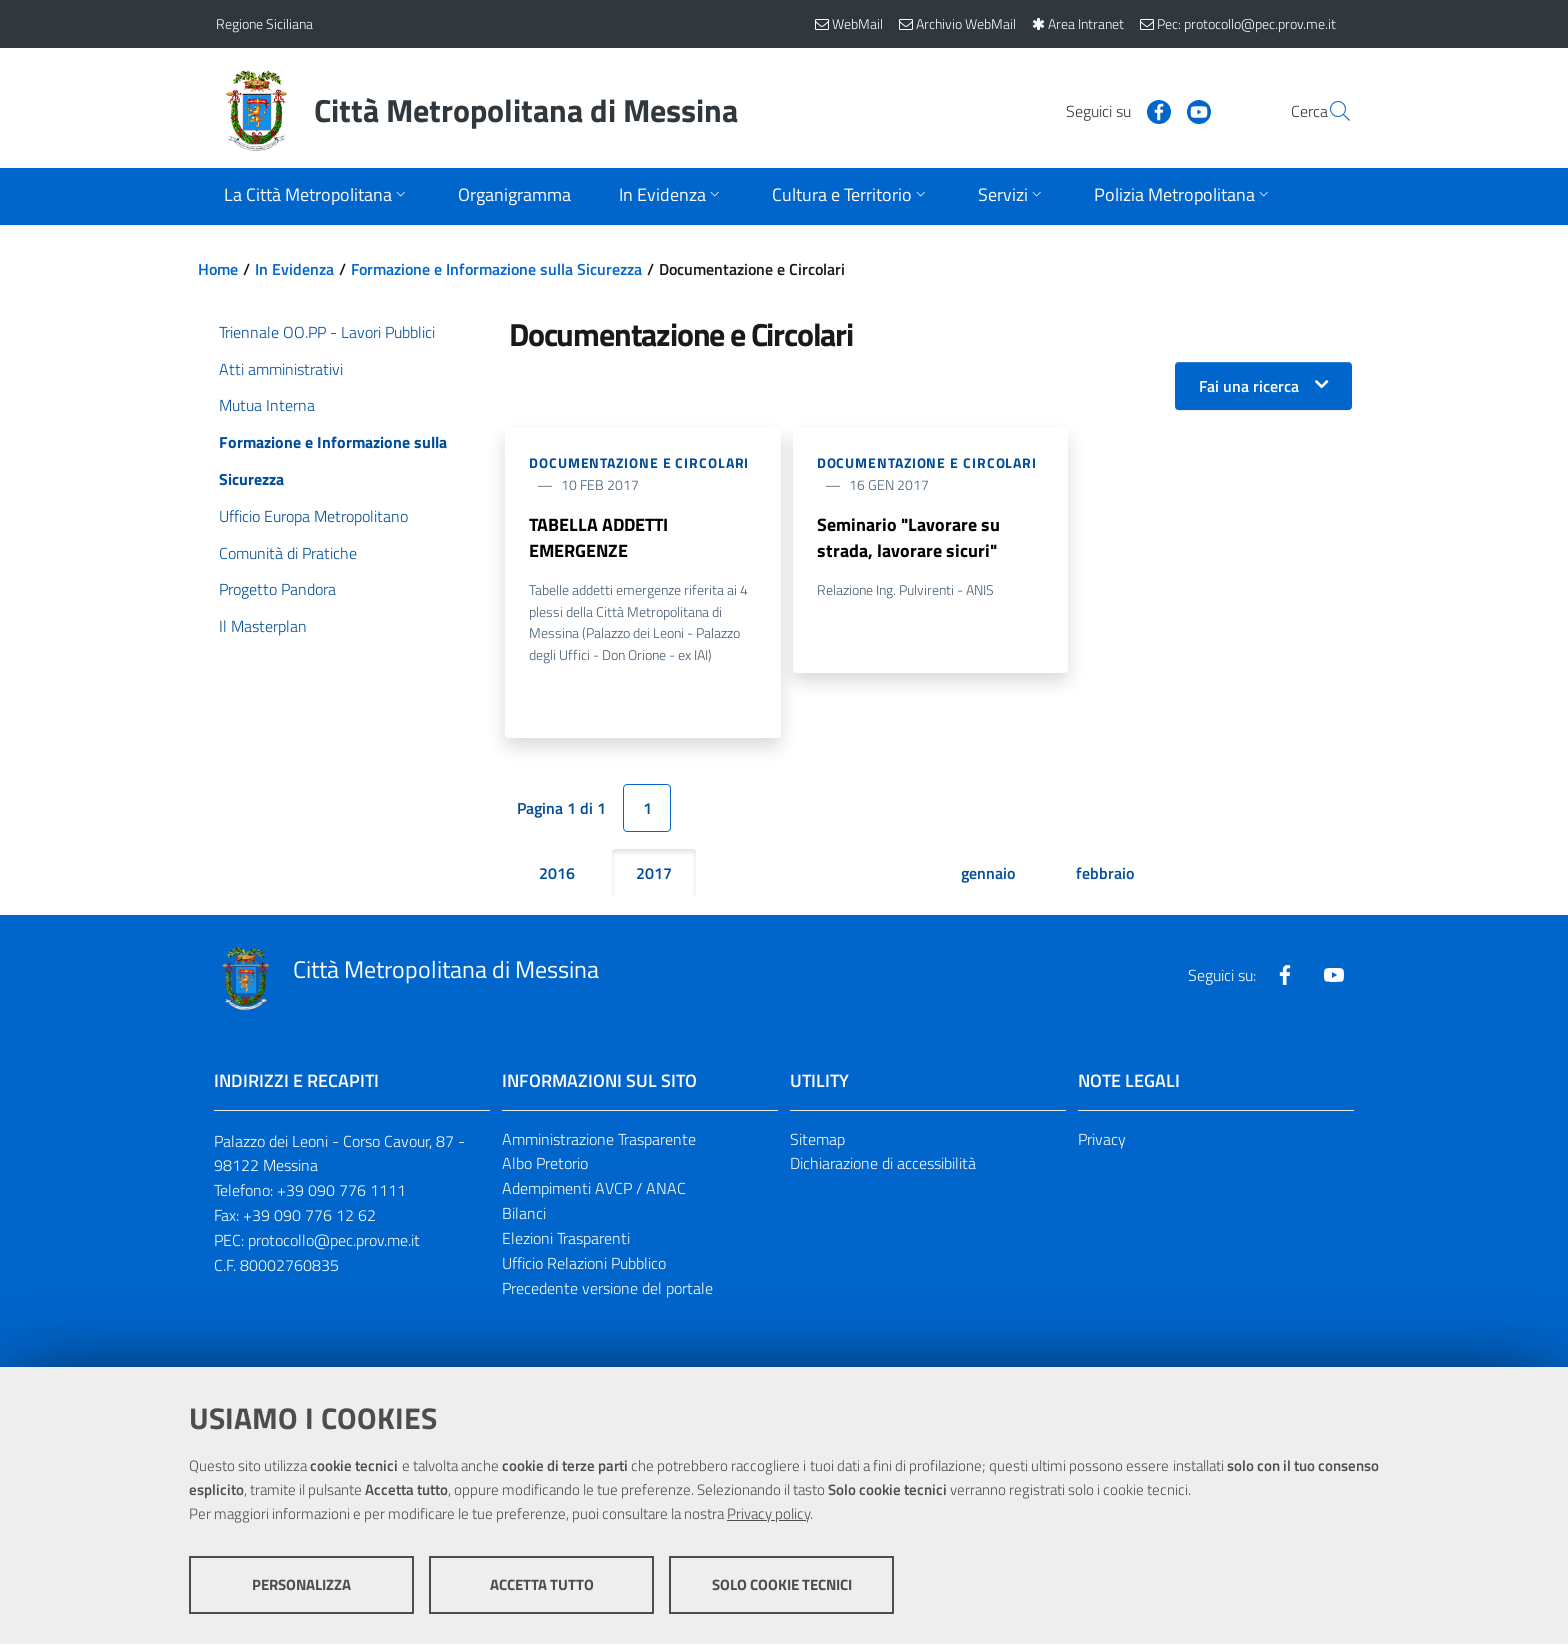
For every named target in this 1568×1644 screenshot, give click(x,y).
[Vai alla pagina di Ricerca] (1328, 111)
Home (218, 269)
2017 (654, 873)
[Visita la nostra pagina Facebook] (1111, 110)
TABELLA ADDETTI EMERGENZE (598, 537)
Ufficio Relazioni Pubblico (584, 1264)
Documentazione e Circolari (639, 462)
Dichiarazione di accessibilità (883, 1164)
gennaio (988, 873)
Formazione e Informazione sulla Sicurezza (496, 269)
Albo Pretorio (545, 1164)
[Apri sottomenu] (317, 196)
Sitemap (817, 1139)
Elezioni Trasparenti (566, 1239)
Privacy (1102, 1139)
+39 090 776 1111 (341, 1191)
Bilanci (524, 1214)
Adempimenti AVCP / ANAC (594, 1189)
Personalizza (301, 1584)
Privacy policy (768, 1513)
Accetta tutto (542, 1584)
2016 (557, 873)
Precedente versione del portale (607, 1289)
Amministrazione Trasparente (599, 1139)
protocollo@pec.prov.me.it (334, 1241)
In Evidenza (294, 269)
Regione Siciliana (264, 23)
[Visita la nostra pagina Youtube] (1151, 110)
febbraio (1105, 873)
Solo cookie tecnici (782, 1584)
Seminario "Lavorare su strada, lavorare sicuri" (908, 537)
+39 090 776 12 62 (309, 1216)
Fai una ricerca (1249, 386)
